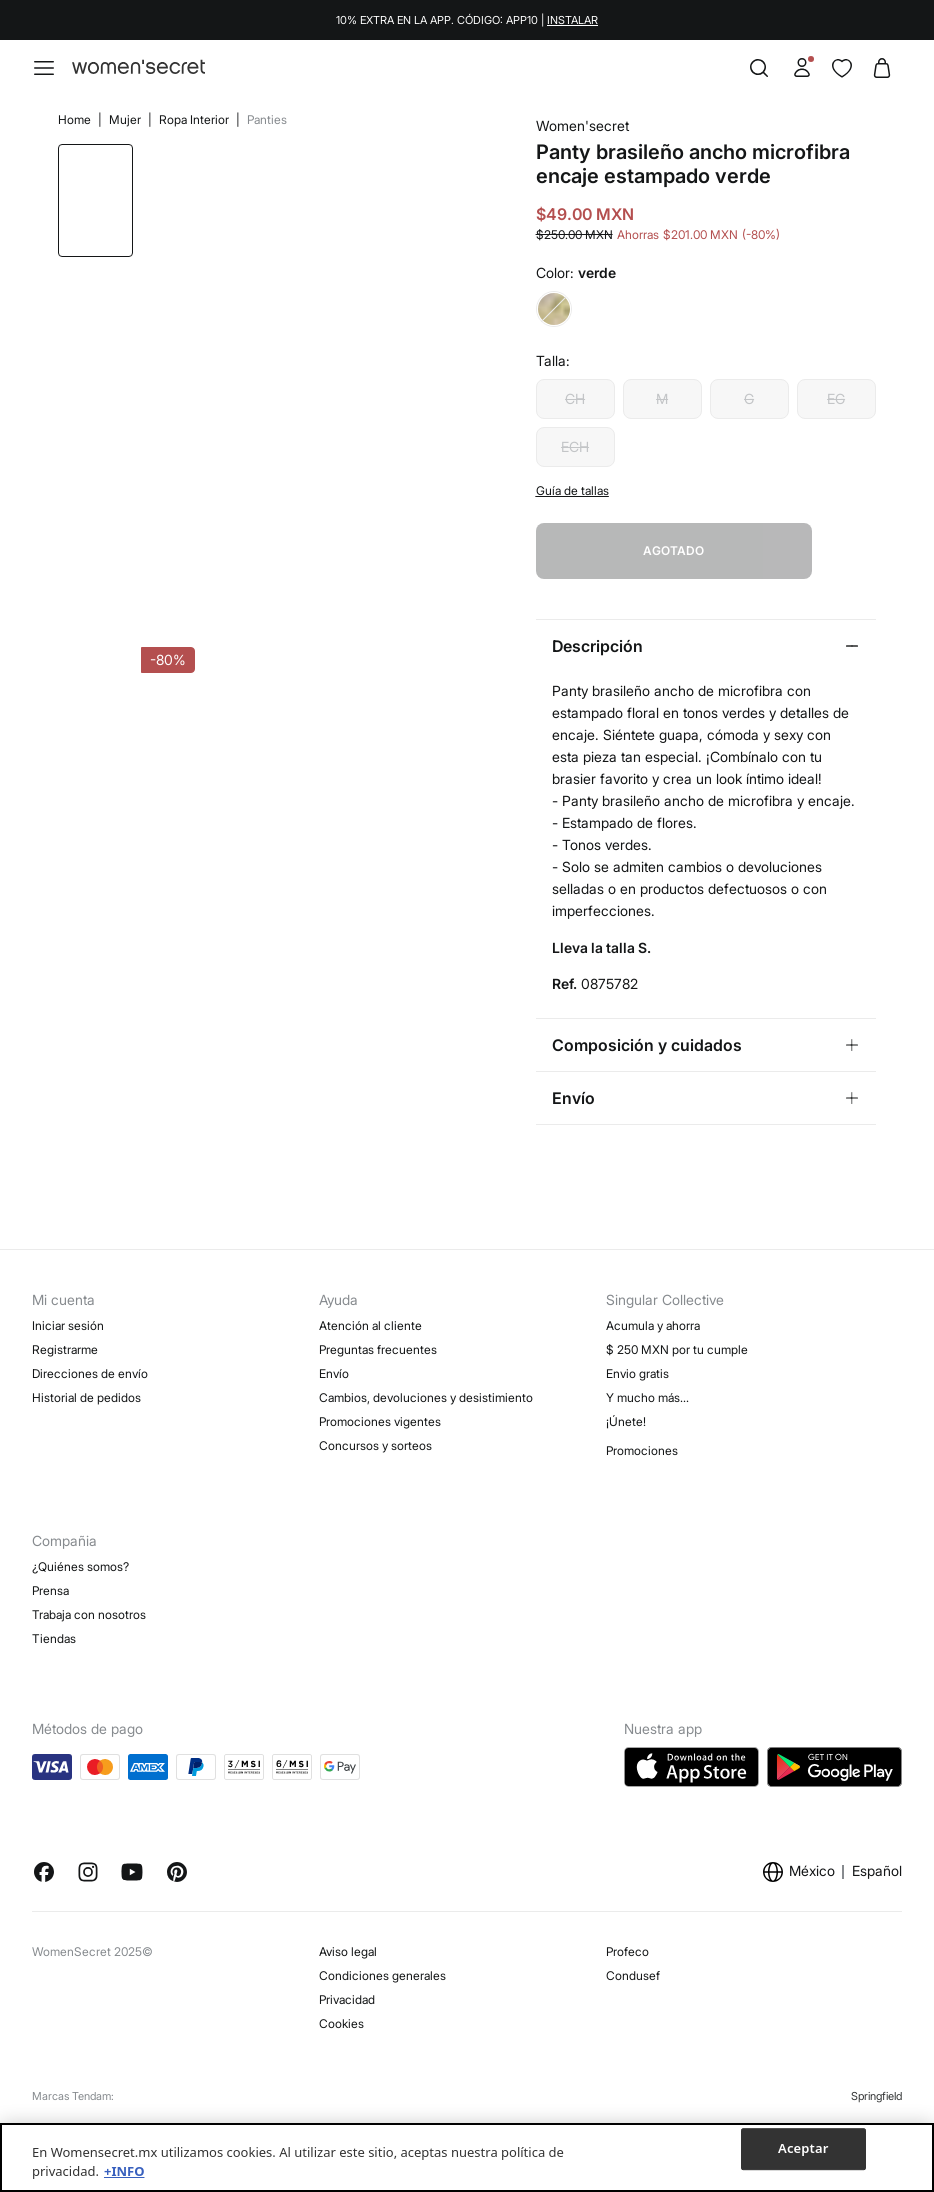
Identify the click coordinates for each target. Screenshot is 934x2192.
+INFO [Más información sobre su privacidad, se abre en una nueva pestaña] (124, 2171)
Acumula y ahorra (653, 1293)
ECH (582, 474)
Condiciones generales (382, 1943)
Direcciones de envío (90, 1341)
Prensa (50, 1558)
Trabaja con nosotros (89, 1582)
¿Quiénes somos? (80, 1534)
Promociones (642, 1418)
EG (843, 426)
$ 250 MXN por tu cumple (677, 1317)
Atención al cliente (370, 1293)
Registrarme (65, 1317)
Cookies (341, 1991)
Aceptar (803, 2149)
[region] (467, 2157)
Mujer (120, 119)
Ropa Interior (189, 119)
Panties (261, 119)
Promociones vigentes (380, 1389)
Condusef (633, 1943)
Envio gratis (637, 1341)
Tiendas (54, 1606)
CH (582, 426)
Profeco (627, 1919)
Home (70, 119)
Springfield (876, 2064)
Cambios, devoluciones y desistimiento (426, 1365)
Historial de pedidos (86, 1365)
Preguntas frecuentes (378, 1317)
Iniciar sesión (68, 1293)
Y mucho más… (647, 1365)
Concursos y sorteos (375, 1413)
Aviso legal (348, 1919)
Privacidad (347, 1967)
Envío (334, 1341)
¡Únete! (626, 1389)
